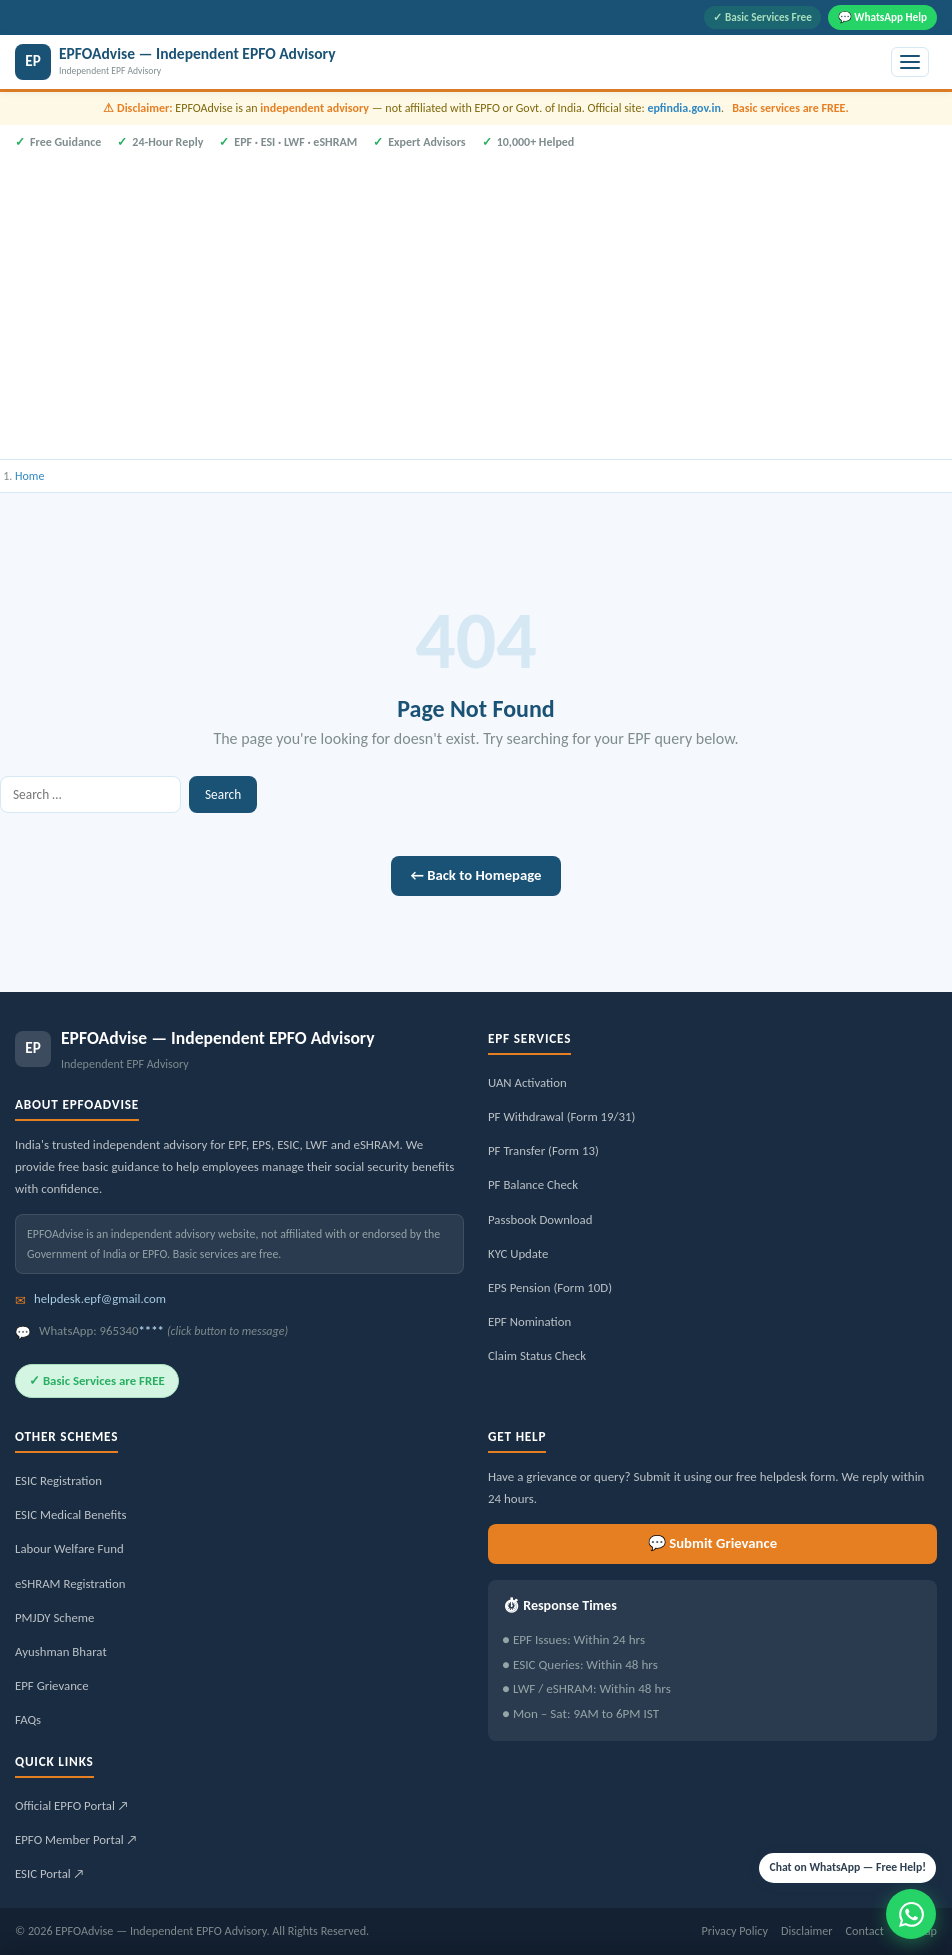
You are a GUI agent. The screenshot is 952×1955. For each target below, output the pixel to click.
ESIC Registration (58, 1480)
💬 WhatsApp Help (882, 17)
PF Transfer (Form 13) (543, 1150)
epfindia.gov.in (684, 108)
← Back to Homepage (476, 875)
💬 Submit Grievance (712, 1543)
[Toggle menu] (910, 62)
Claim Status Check (537, 1355)
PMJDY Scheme (54, 1617)
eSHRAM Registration (70, 1583)
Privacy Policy (734, 1930)
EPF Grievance (52, 1685)
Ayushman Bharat (61, 1651)
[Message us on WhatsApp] (911, 1914)
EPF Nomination (529, 1321)
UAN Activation (527, 1082)
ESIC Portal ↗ (50, 1873)
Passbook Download (540, 1219)
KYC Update (518, 1253)
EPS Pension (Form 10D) (550, 1287)
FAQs (28, 1719)
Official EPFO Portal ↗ (72, 1805)
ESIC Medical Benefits (71, 1514)
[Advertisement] (476, 302)
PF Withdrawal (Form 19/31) (561, 1116)
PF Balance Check (533, 1184)
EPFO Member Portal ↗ (76, 1839)
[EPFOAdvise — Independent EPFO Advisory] (449, 62)
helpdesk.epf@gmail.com (100, 1298)
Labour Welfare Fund (69, 1548)
